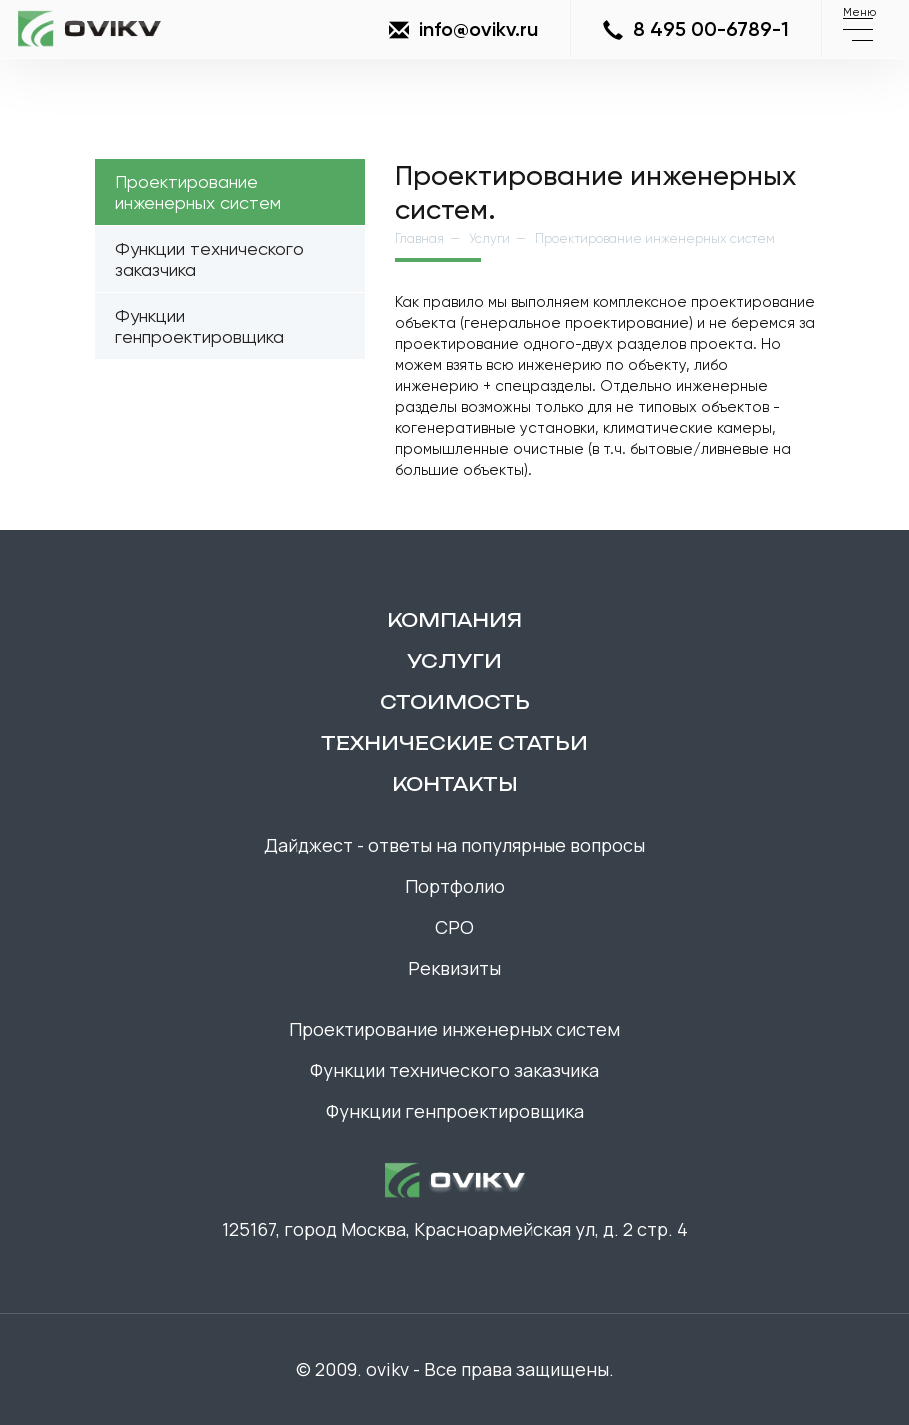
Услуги (489, 238)
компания (454, 620)
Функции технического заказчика (209, 259)
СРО (454, 927)
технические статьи (454, 743)
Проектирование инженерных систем (198, 192)
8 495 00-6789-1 (696, 29)
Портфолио (455, 886)
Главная (419, 238)
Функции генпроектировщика (199, 326)
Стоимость (455, 702)
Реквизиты (454, 968)
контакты (455, 784)
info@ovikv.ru (463, 29)
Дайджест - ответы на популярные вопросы (454, 845)
